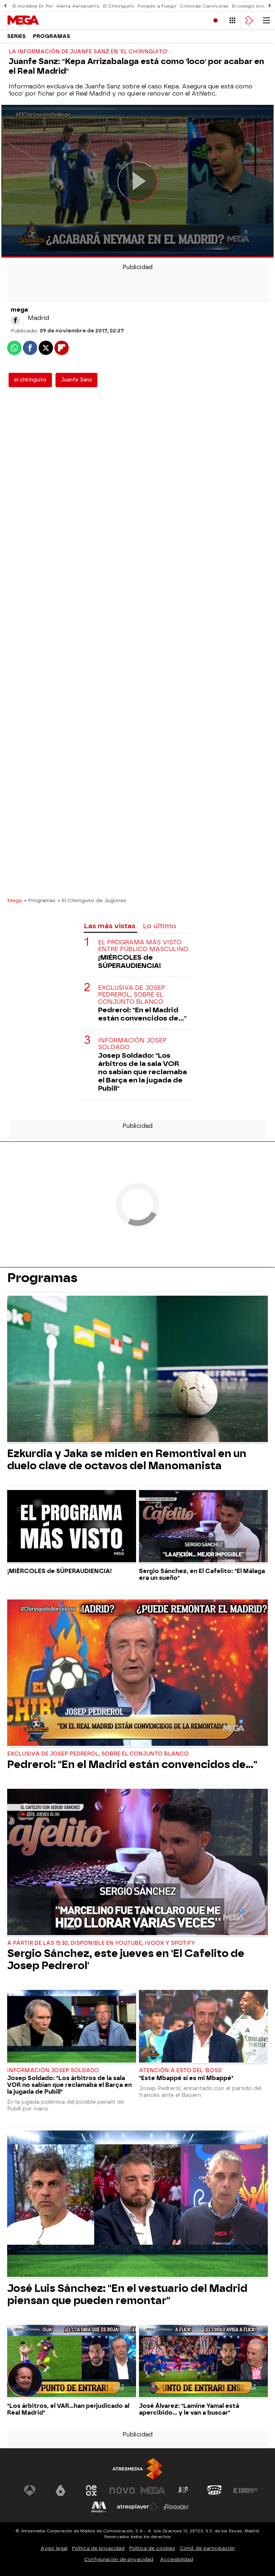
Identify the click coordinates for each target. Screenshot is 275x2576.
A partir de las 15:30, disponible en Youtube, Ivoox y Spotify (101, 1943)
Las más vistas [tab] (109, 926)
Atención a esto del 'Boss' (180, 2071)
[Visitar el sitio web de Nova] (122, 2490)
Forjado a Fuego (157, 6)
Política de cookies (152, 2548)
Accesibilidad (176, 2559)
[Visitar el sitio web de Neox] (91, 2490)
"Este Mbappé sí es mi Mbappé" (186, 2078)
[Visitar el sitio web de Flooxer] (176, 2507)
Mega (14, 900)
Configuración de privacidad (118, 2559)
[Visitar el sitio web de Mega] (152, 2490)
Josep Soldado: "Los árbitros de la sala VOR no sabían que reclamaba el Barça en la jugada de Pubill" (142, 1071)
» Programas (40, 900)
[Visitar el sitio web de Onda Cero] (214, 2490)
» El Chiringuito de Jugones (92, 900)
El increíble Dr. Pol (33, 6)
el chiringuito (30, 380)
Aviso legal (53, 2548)
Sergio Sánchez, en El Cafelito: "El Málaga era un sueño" (202, 1574)
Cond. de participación (207, 2548)
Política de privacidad (98, 2548)
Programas (51, 36)
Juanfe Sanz (76, 380)
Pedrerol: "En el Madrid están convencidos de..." (142, 1014)
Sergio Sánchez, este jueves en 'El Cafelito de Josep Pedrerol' (125, 1959)
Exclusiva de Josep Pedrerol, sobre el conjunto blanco (131, 994)
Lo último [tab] (159, 926)
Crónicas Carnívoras (204, 6)
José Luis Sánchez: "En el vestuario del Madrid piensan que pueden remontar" (127, 2294)
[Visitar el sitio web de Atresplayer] (137, 2507)
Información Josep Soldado (132, 1044)
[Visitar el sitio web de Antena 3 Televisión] (29, 2490)
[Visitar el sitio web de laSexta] (60, 2490)
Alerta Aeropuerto (78, 6)
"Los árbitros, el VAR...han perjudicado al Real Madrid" (68, 2409)
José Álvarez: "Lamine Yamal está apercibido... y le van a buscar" (189, 2409)
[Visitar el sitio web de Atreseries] (183, 2490)
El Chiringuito (118, 6)
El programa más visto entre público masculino (143, 946)
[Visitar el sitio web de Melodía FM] (98, 2507)
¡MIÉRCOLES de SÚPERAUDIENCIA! (129, 961)
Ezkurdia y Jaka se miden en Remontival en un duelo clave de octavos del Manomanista (126, 1459)
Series (16, 36)
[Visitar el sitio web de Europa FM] (245, 2490)
